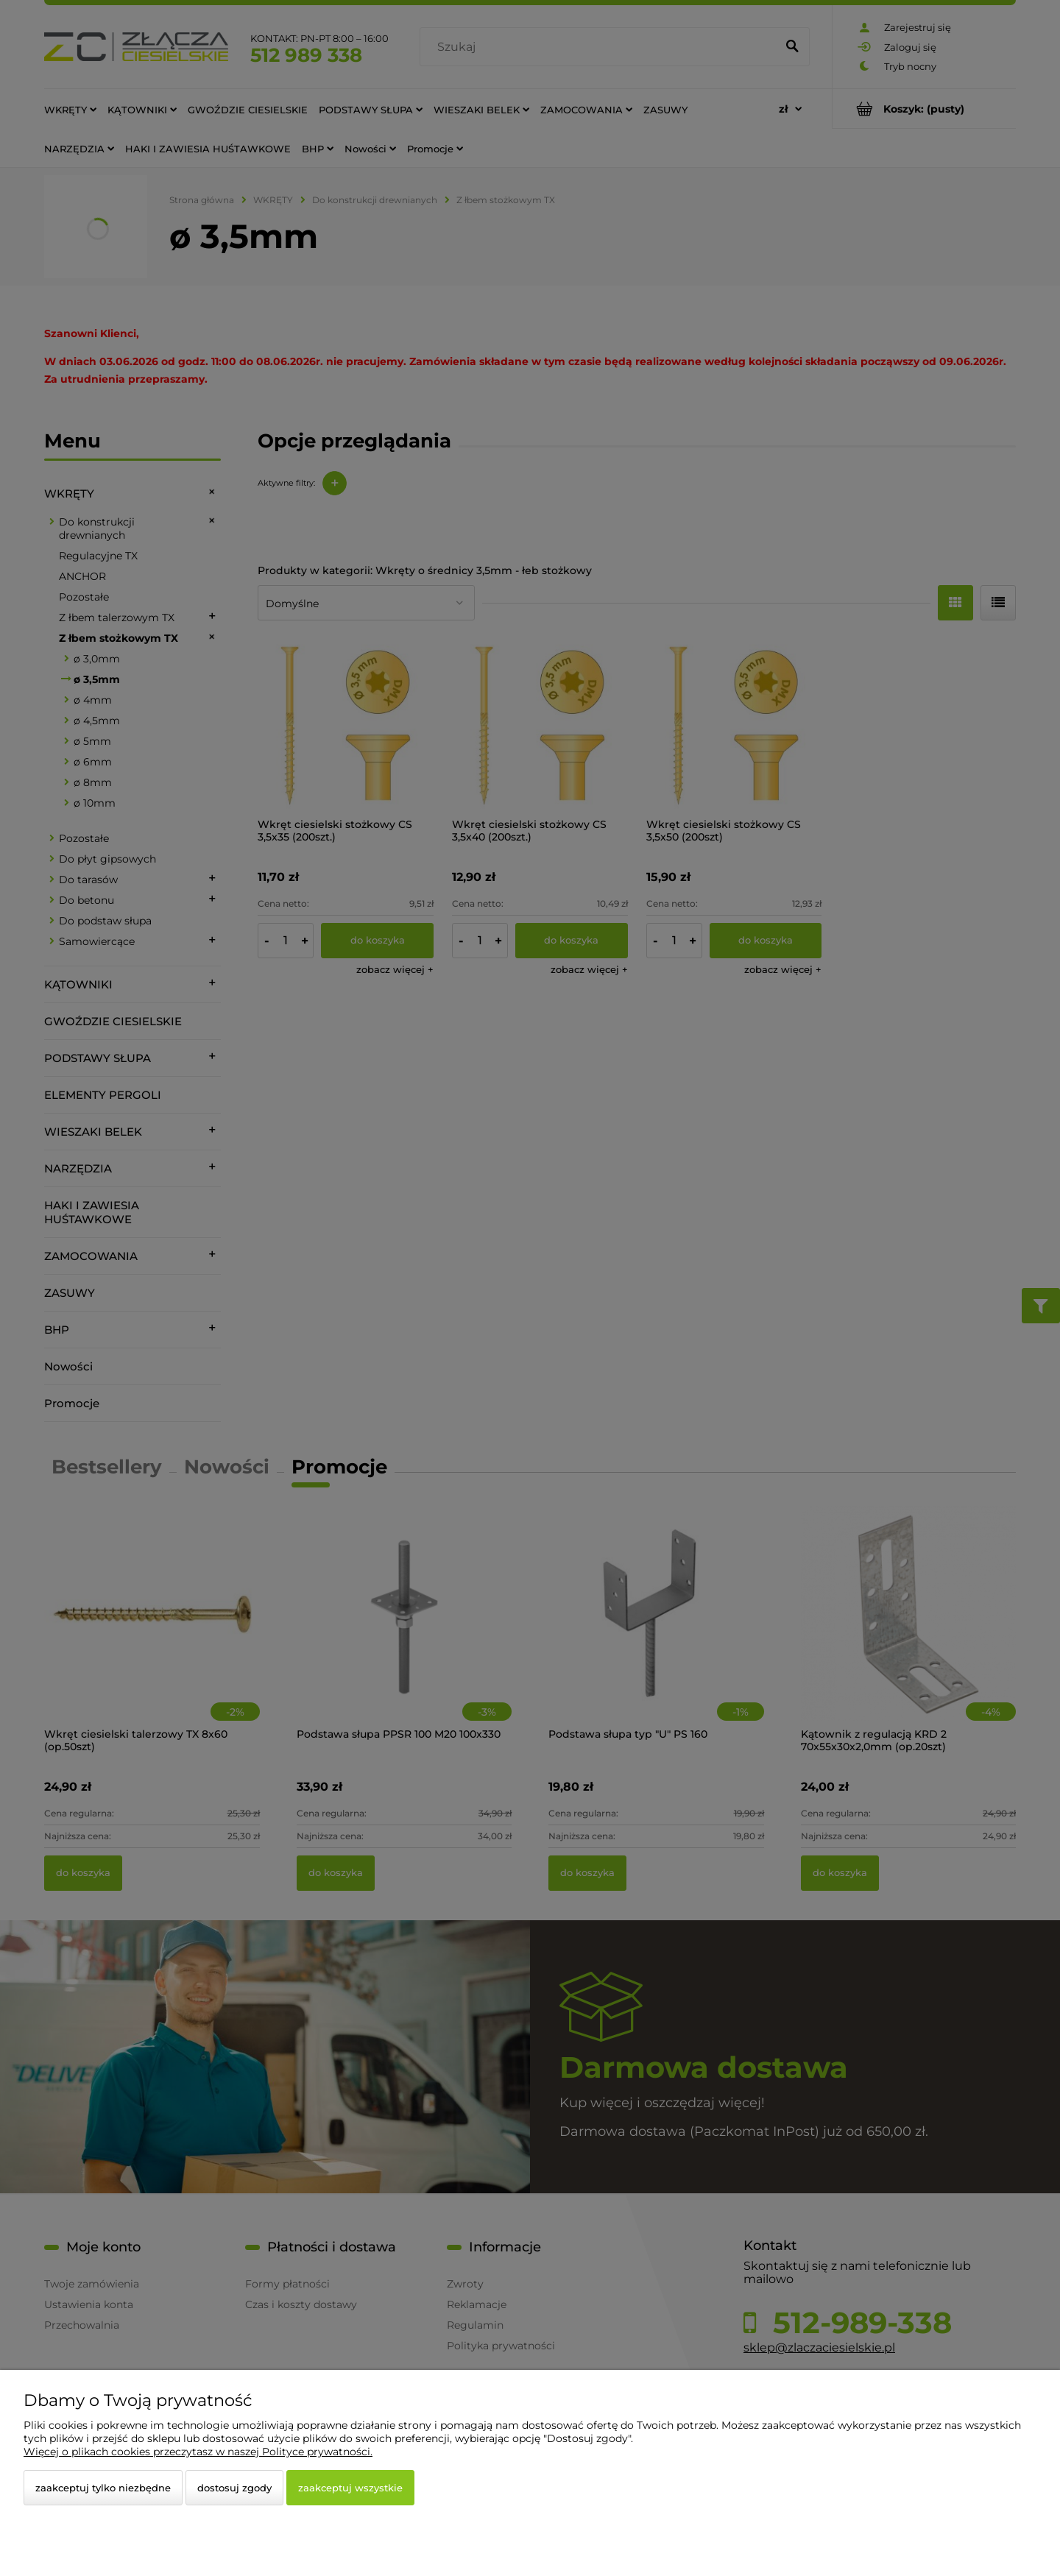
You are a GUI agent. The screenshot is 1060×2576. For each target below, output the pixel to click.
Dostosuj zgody (234, 2488)
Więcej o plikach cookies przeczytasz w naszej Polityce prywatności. (198, 2451)
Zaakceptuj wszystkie (350, 2488)
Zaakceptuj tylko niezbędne (103, 2488)
